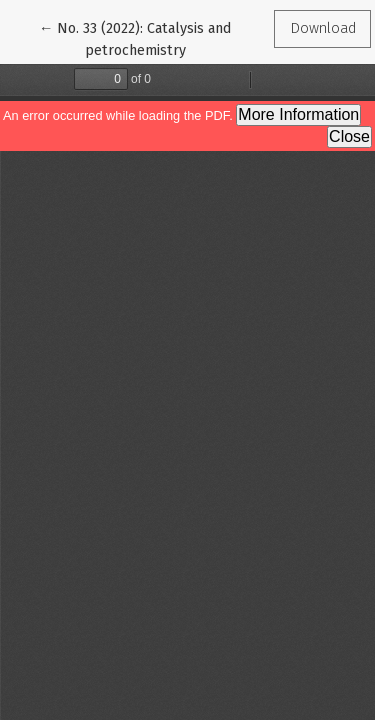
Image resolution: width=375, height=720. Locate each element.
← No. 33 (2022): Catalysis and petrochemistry (135, 38)
